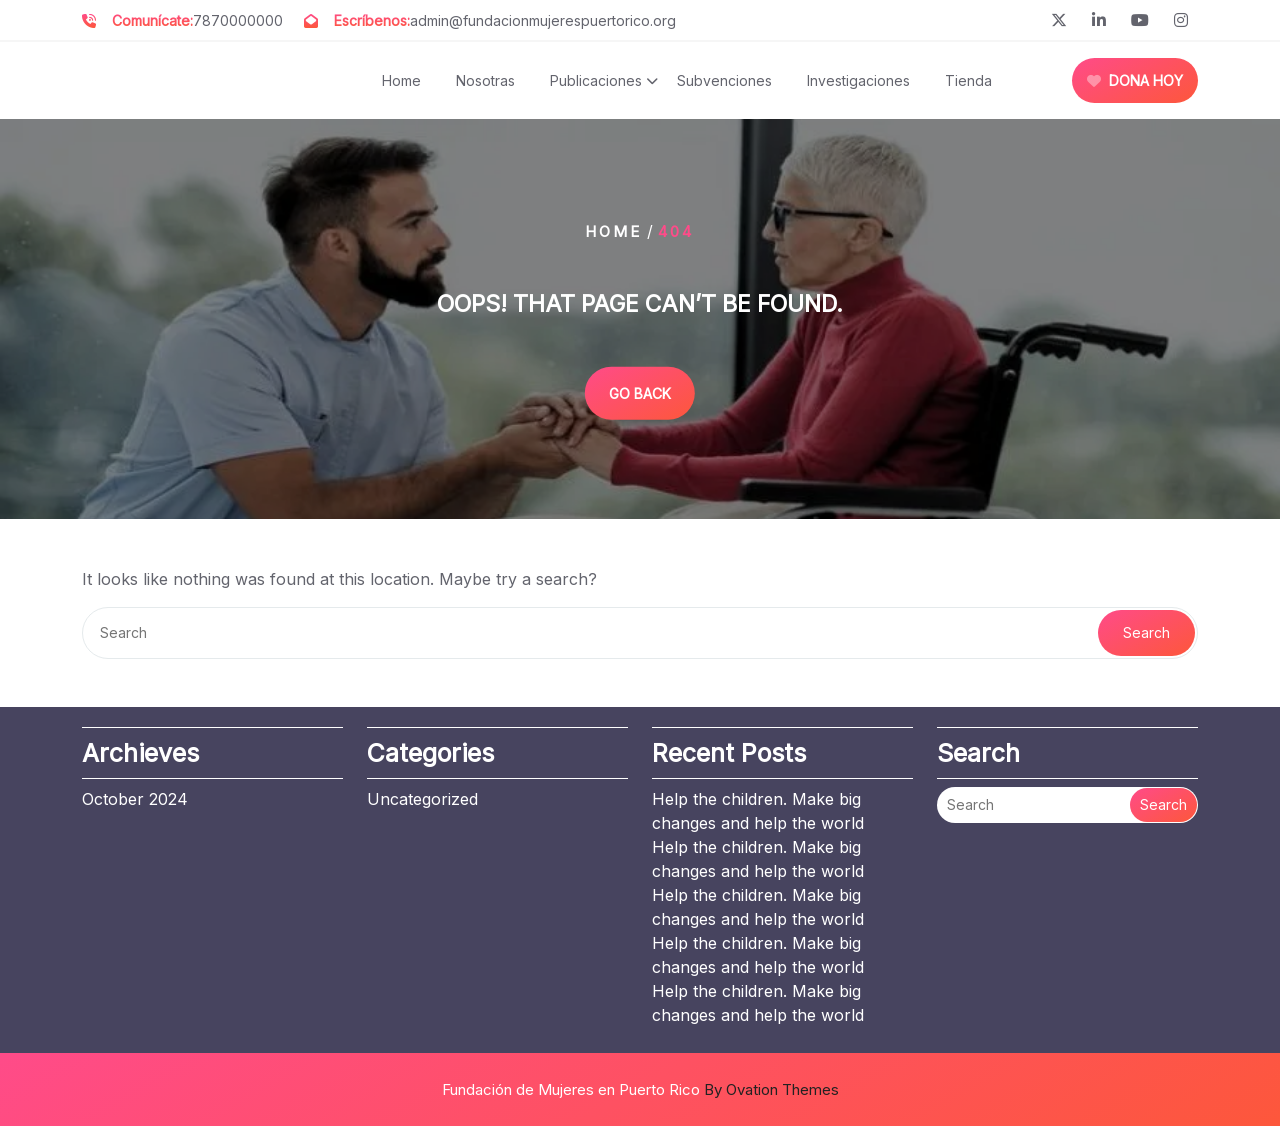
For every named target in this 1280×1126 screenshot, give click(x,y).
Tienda (968, 80)
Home (401, 80)
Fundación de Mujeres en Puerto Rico (640, 1089)
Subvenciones (724, 80)
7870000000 (238, 20)
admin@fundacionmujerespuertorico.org (543, 20)
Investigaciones (858, 80)
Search (1146, 632)
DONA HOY (1135, 80)
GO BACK (640, 392)
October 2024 (135, 799)
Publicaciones (596, 80)
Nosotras (485, 80)
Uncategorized (422, 799)
